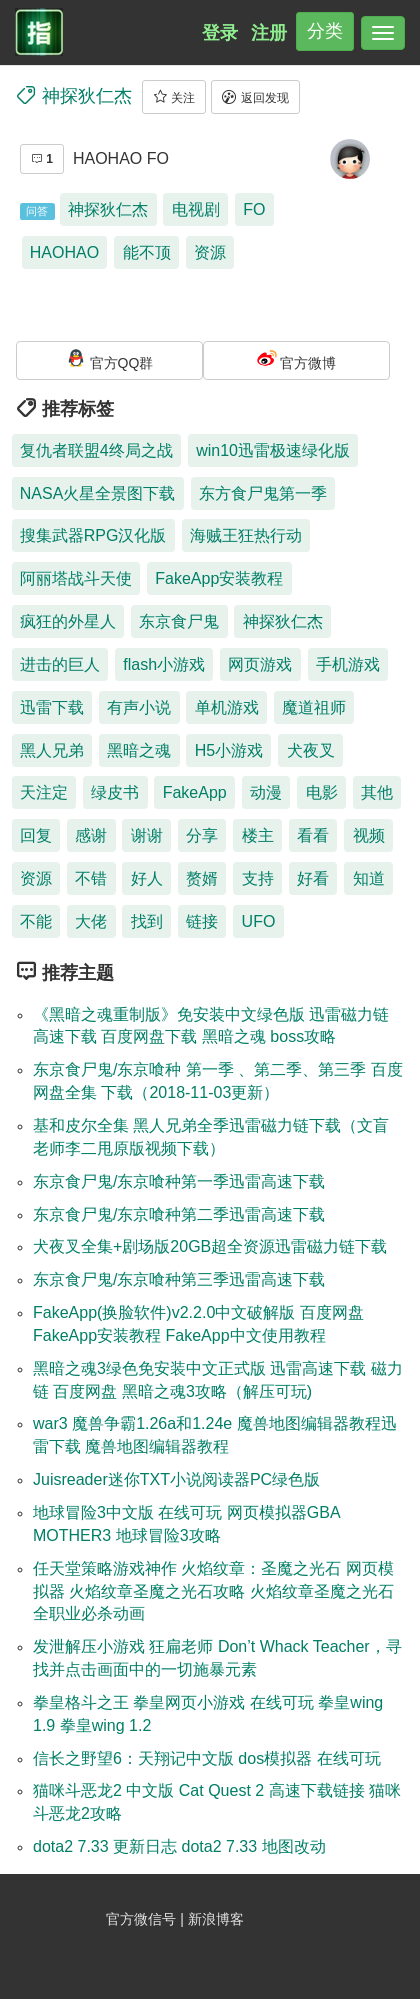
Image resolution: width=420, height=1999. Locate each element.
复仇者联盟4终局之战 (96, 450)
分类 (325, 31)
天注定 (44, 792)
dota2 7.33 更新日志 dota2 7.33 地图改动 (179, 1846)
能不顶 (147, 252)
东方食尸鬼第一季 (263, 493)
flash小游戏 (164, 664)
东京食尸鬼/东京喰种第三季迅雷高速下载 (179, 1279)
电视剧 (196, 209)
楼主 (258, 835)
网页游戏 (260, 664)
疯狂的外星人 (68, 621)
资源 (210, 252)
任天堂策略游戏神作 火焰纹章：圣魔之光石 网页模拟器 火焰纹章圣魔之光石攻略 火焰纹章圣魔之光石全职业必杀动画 (213, 1591)
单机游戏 (227, 707)
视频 (369, 835)
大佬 (91, 921)
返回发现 (255, 97)
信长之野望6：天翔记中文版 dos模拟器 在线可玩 (207, 1758)
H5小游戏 (229, 750)
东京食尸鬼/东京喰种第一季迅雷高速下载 (179, 1181)
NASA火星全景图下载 (98, 493)
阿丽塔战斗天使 (76, 578)
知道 (369, 878)
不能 (36, 921)
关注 (174, 97)
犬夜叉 (311, 750)
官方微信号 (143, 1919)
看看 (313, 835)
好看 (313, 878)
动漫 (266, 792)
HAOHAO (64, 252)
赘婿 (202, 878)
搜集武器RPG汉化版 (93, 535)
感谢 (91, 835)
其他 (377, 792)
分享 (202, 835)
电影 (322, 792)
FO (254, 209)
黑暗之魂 (139, 750)
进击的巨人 (60, 664)
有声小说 (139, 707)
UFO (259, 921)
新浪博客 (216, 1919)
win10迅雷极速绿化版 (273, 450)
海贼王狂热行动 (246, 535)
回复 (36, 835)
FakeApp (195, 792)
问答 (37, 211)
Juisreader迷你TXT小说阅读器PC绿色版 (176, 1479)
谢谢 (147, 835)
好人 (147, 878)
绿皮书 (115, 792)
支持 (258, 878)
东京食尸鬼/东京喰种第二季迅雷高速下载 (179, 1214)
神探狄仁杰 (108, 209)
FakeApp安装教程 (219, 578)
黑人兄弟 (52, 750)
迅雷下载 (52, 707)
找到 (147, 921)
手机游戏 (348, 664)
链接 (202, 921)
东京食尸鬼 (179, 621)
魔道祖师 (314, 707)
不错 (91, 878)
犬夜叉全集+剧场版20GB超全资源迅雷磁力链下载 (210, 1246)
